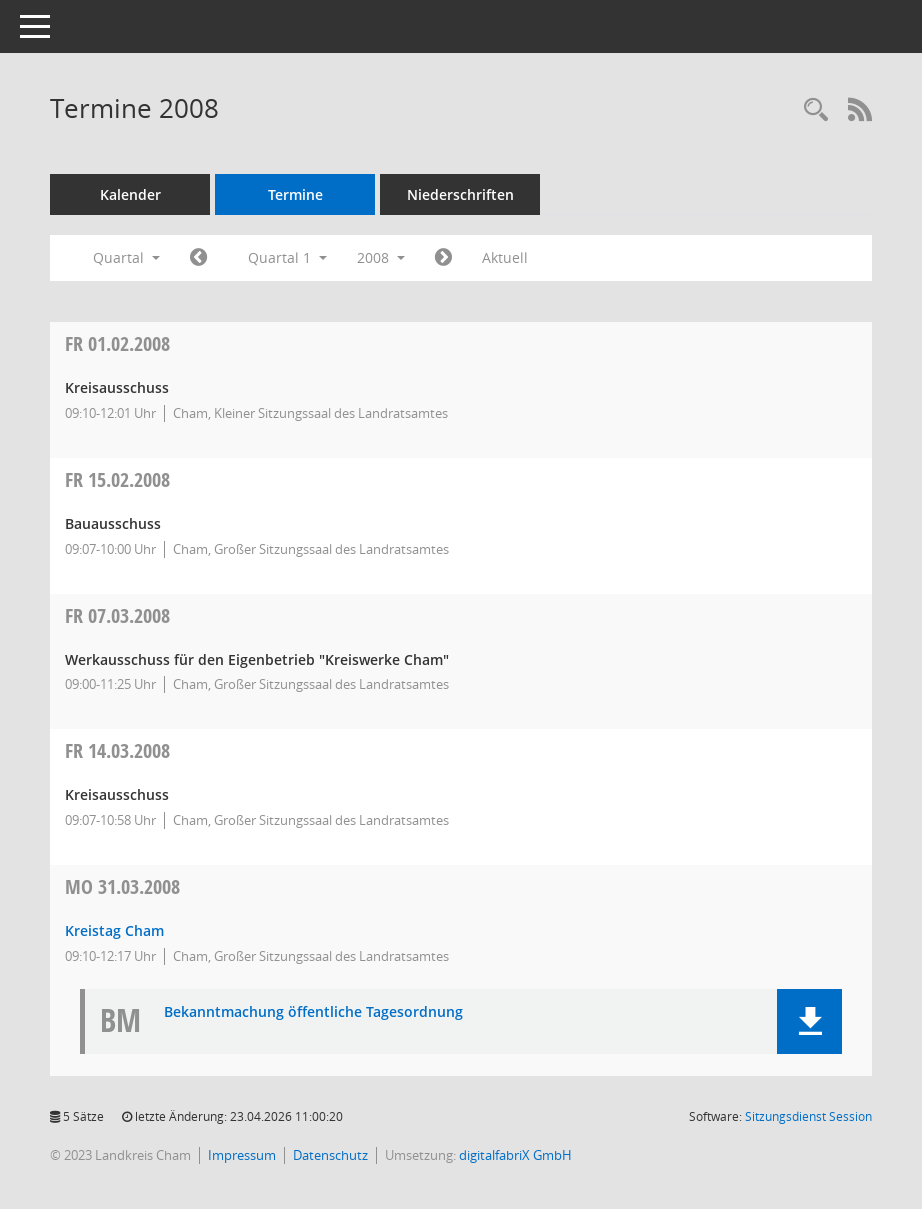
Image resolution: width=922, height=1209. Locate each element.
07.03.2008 (117, 615)
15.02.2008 (117, 479)
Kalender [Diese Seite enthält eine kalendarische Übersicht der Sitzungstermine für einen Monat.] (130, 194)
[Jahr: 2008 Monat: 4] (443, 258)
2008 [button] (381, 257)
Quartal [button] (126, 257)
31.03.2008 (122, 886)
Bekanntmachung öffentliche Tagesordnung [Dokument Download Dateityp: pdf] (313, 1012)
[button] (809, 1021)
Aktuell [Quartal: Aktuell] (505, 257)
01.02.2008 (117, 343)
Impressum (242, 1155)
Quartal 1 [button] (287, 257)
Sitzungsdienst (808, 1116)
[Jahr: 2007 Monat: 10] (198, 258)
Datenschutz (330, 1155)
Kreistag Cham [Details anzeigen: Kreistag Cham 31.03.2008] (114, 930)
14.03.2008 (117, 750)
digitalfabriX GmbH (515, 1155)
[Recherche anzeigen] (816, 110)
